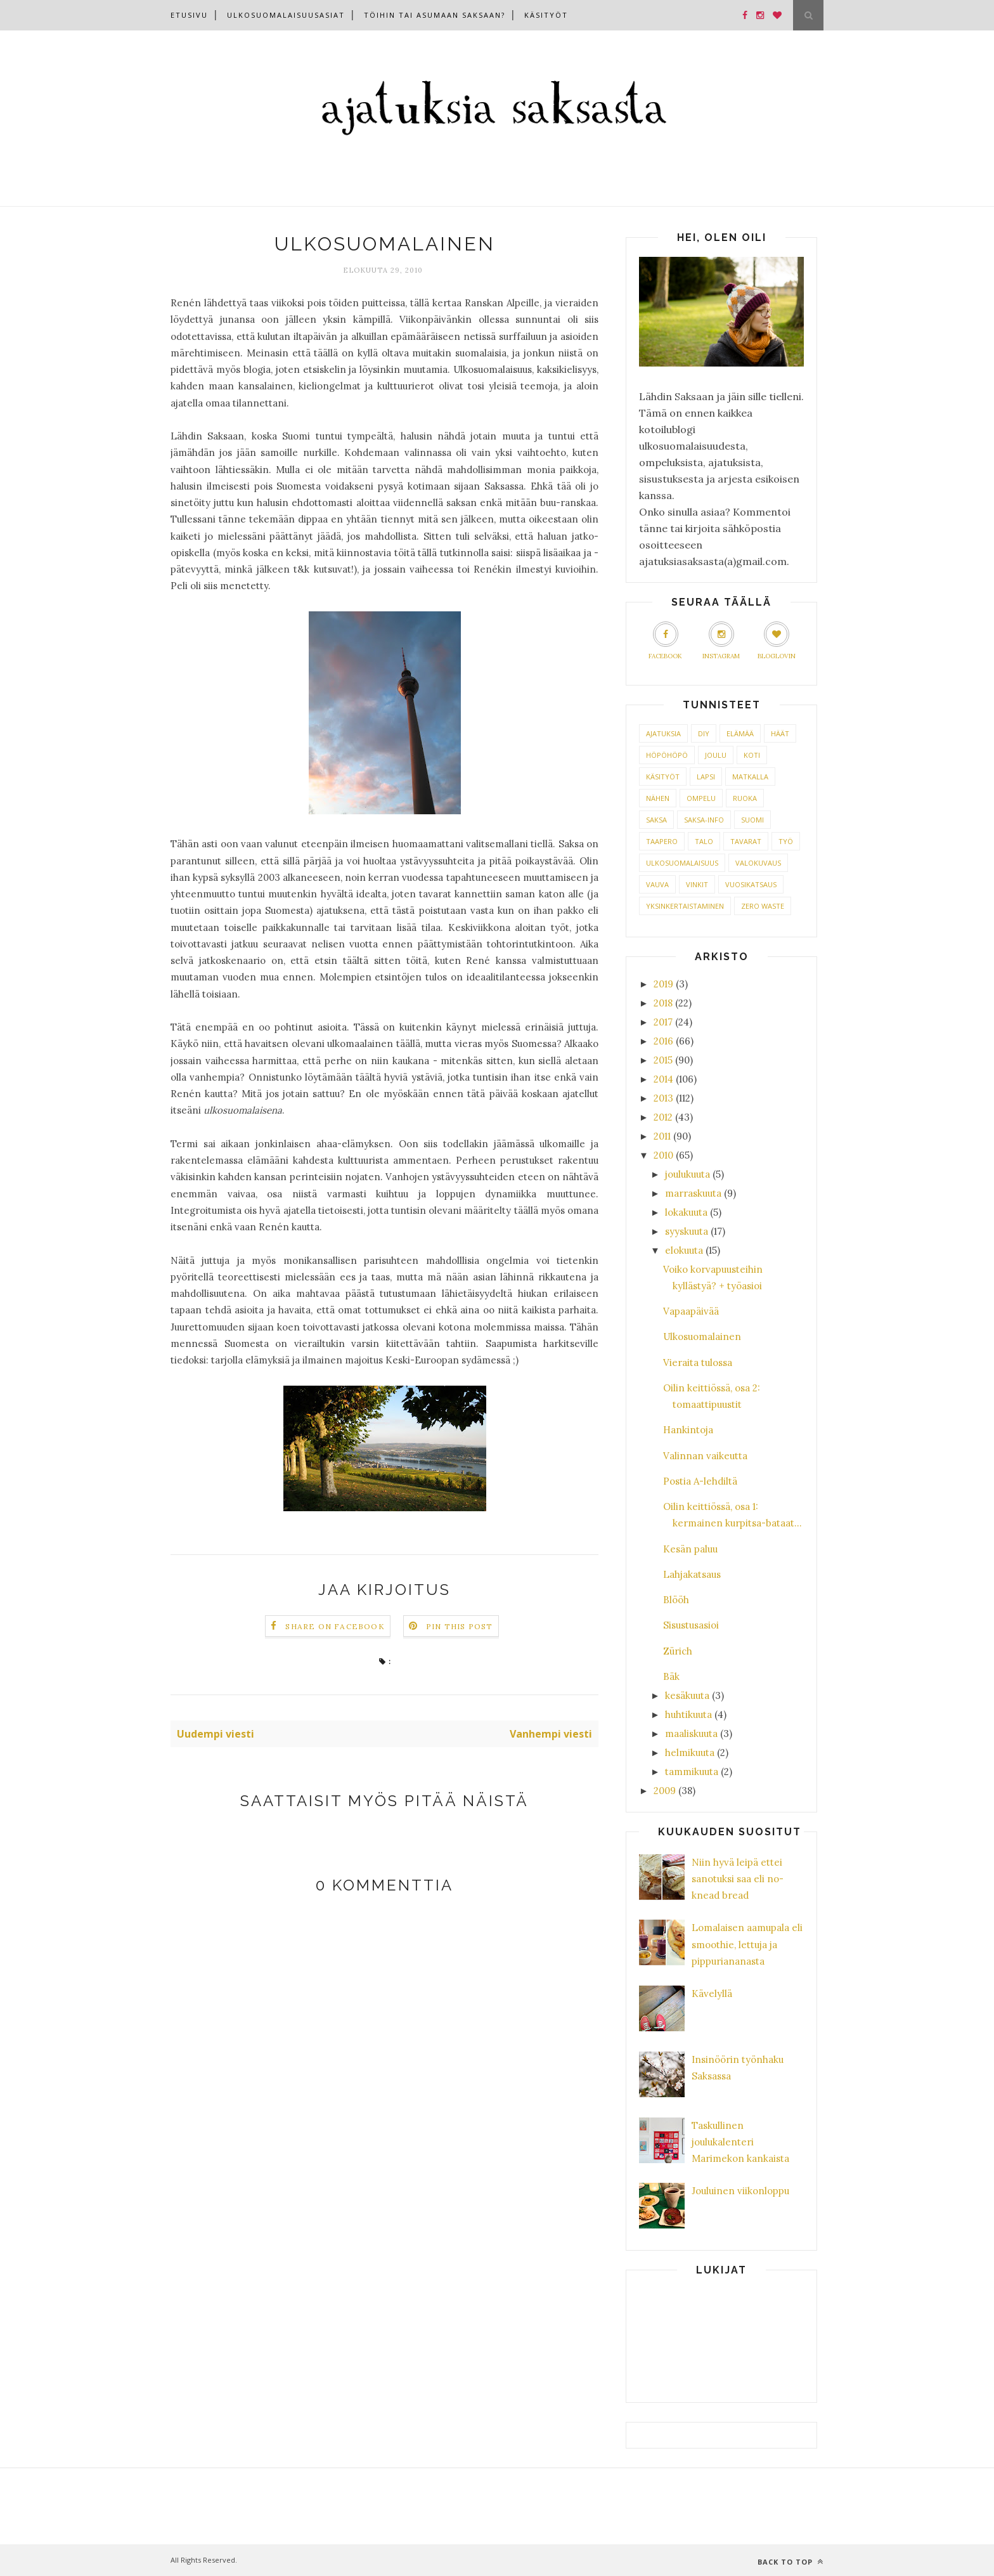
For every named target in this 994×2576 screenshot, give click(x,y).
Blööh (676, 1600)
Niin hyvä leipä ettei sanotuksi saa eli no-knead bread (738, 1879)
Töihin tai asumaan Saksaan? (434, 15)
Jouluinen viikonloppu (740, 2191)
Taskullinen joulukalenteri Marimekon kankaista (740, 2142)
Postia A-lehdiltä (700, 1481)
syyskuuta (686, 1231)
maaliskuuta (691, 1733)
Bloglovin (777, 640)
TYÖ (785, 841)
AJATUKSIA (663, 733)
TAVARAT (745, 841)
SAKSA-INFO (704, 819)
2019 (663, 984)
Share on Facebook (334, 1626)
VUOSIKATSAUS (751, 884)
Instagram (721, 640)
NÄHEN (657, 798)
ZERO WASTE (762, 906)
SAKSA (656, 819)
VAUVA (657, 884)
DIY (703, 733)
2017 (663, 1022)
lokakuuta (686, 1212)
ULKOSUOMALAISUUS (682, 863)
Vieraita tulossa (697, 1362)
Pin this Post (459, 1626)
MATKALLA (750, 776)
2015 (663, 1060)
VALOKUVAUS (758, 863)
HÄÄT (780, 733)
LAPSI (706, 776)
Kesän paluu (690, 1549)
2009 (665, 1791)
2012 (663, 1117)
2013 (663, 1098)
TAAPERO (662, 841)
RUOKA (745, 798)
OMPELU (701, 798)
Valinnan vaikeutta (705, 1456)
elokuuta (684, 1250)
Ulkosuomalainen (702, 1336)
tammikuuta (691, 1772)
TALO (704, 841)
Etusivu (189, 15)
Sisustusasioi (691, 1625)
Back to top (790, 2561)
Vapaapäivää (691, 1311)
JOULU (715, 755)
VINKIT (697, 884)
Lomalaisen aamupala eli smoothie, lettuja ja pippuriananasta (747, 1944)
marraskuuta (693, 1193)
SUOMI (752, 819)
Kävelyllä (712, 1993)
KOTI (752, 755)
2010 (663, 1155)
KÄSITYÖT (663, 776)
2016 (663, 1041)
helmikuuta (689, 1753)
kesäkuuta (687, 1695)
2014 (663, 1079)
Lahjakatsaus (692, 1574)
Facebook (665, 640)
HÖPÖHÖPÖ (667, 755)
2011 (662, 1136)
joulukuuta (687, 1174)
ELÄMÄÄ (740, 733)
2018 (663, 1003)
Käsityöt (546, 15)
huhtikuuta (688, 1714)
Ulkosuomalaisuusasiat (286, 15)
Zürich (677, 1651)
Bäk (671, 1676)
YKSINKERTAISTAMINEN (685, 906)
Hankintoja (688, 1430)
